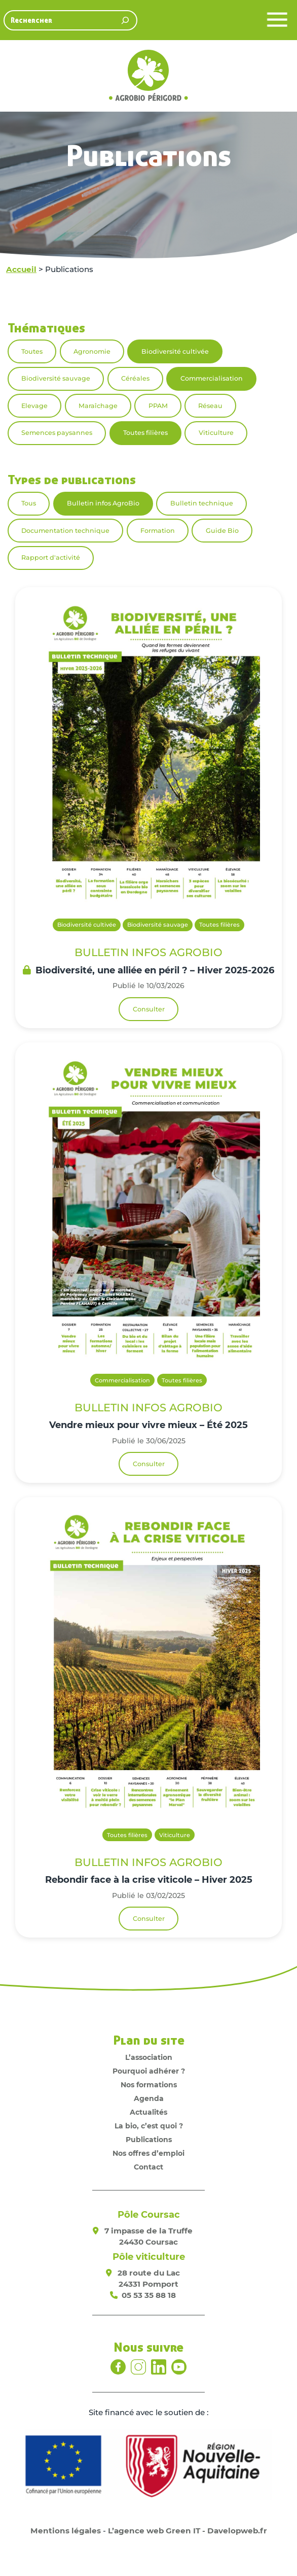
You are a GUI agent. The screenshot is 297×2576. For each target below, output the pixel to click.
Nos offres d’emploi (148, 2153)
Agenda (149, 2098)
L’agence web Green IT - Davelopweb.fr (187, 2530)
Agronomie (91, 351)
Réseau (210, 406)
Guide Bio (222, 530)
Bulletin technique (201, 503)
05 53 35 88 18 (149, 2295)
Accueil (21, 269)
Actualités (148, 2112)
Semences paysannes (56, 432)
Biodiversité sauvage (55, 378)
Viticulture (216, 432)
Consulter (149, 1009)
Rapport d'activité (50, 557)
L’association (148, 2057)
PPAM (158, 406)
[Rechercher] (125, 20)
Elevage (34, 406)
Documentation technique (65, 530)
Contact (148, 2167)
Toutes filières (145, 432)
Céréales (135, 378)
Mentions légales (65, 2530)
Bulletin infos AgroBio (103, 503)
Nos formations (149, 2084)
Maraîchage (98, 406)
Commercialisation (211, 378)
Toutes (32, 351)
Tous (28, 503)
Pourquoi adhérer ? (149, 2071)
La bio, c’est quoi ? (149, 2125)
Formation (157, 530)
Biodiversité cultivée (175, 351)
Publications (149, 2139)
